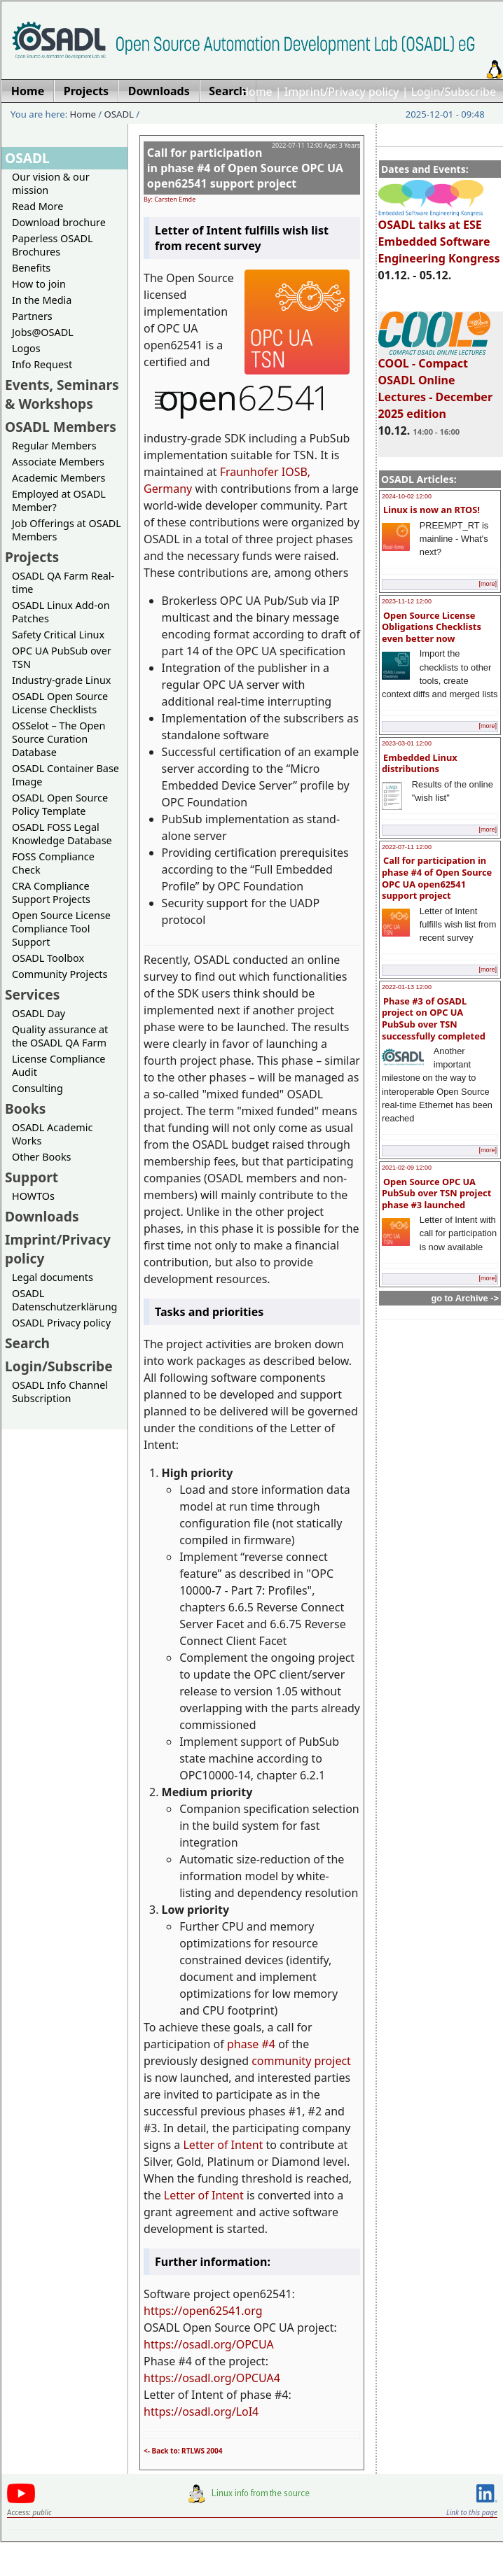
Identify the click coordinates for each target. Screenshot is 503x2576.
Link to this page (471, 2512)
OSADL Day (38, 1013)
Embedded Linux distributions (419, 763)
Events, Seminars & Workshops (62, 394)
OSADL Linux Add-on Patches (61, 611)
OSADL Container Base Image (65, 775)
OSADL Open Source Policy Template (60, 804)
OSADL (119, 114)
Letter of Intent (223, 2144)
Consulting (37, 1088)
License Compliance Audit (58, 1065)
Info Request (42, 364)
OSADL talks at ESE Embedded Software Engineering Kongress (439, 235)
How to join (39, 283)
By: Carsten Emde (169, 199)
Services (32, 994)
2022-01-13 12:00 (407, 986)
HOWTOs (33, 1196)
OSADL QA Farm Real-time (63, 582)
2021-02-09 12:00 (407, 1167)
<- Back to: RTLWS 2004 (183, 2451)
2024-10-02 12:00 (407, 496)
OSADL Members (60, 426)
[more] (487, 583)
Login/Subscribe (453, 91)
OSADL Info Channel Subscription (60, 1391)
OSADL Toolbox (48, 958)
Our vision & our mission (51, 183)
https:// (163, 2310)
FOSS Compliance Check (53, 863)
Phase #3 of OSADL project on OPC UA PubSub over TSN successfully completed (433, 1018)
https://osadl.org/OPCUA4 (212, 2378)
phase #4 (251, 2044)
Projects (32, 556)
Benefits (31, 267)
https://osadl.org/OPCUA (209, 2344)
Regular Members (54, 445)
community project (301, 2060)
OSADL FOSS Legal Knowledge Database (62, 833)
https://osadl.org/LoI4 (201, 2411)
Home (256, 91)
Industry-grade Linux (61, 680)
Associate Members (58, 461)
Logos (26, 348)
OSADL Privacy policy (61, 1322)
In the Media (41, 300)
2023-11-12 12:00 (407, 601)
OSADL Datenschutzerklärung (64, 1300)
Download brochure (59, 222)
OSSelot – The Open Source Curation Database (58, 739)
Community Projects (59, 974)
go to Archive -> (465, 1298)
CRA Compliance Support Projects (51, 892)
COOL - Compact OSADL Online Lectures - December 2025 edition (435, 382)
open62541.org (222, 2310)
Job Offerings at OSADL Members (66, 530)
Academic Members (58, 477)
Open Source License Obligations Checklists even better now (431, 627)
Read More (37, 206)
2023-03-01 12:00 (407, 743)
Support (31, 1177)
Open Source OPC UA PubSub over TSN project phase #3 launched (436, 1193)
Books (25, 1108)
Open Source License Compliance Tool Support (61, 928)
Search (27, 1343)
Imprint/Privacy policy (341, 91)
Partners (32, 316)
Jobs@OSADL (43, 332)
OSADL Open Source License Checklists (60, 703)
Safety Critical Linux (58, 634)
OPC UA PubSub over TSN (61, 657)
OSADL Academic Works (52, 1134)
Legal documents (52, 1277)
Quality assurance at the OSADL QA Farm (60, 1036)
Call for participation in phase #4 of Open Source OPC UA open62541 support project (437, 878)
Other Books (41, 1156)
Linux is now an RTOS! (431, 509)
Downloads (42, 1216)
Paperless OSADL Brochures (52, 245)
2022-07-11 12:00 (407, 847)
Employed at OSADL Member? (59, 500)
